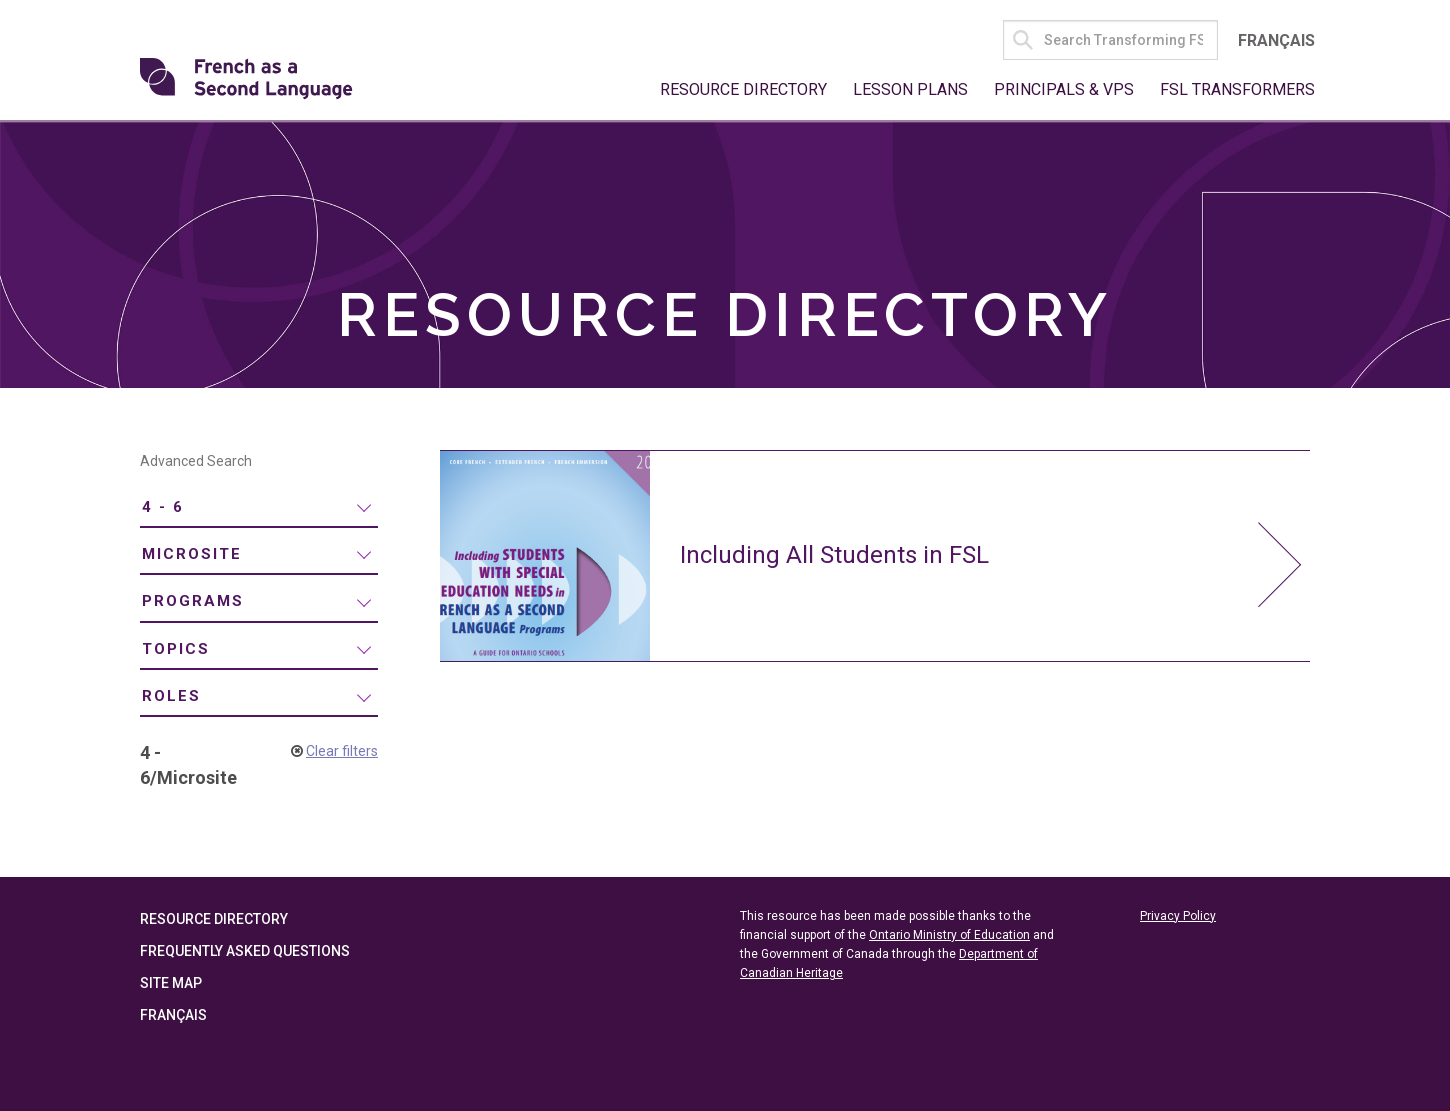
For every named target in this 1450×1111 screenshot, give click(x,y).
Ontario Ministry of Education (949, 935)
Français (1276, 40)
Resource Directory (743, 89)
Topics (176, 649)
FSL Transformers (1237, 89)
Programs (193, 601)
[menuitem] (259, 507)
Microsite (192, 554)
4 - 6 (163, 507)
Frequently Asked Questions (245, 951)
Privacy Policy (1178, 916)
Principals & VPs (1064, 89)
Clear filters (342, 751)
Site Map (171, 983)
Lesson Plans (910, 89)
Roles (171, 696)
